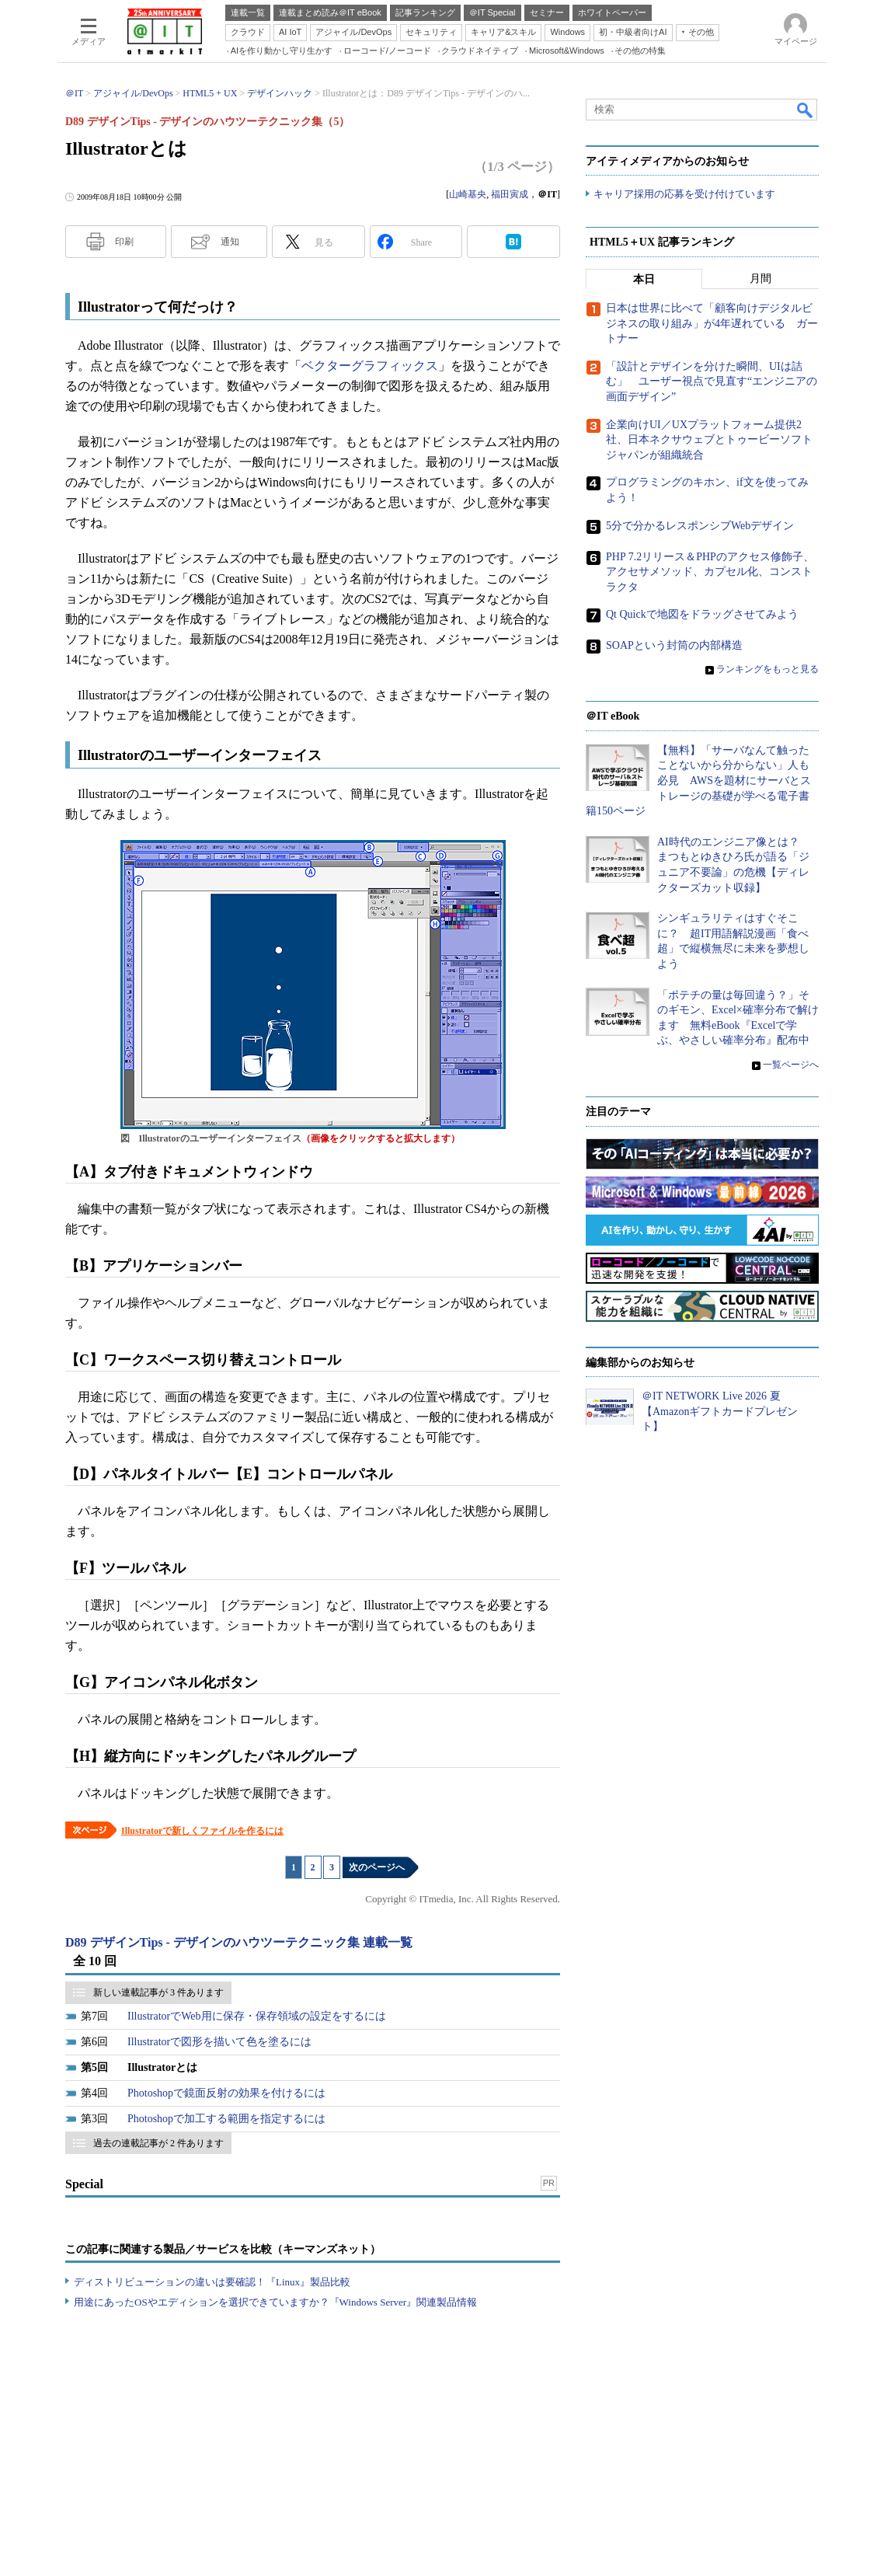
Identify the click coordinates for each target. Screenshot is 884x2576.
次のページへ (377, 1867)
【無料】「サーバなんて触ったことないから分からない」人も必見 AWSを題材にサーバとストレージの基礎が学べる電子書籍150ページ (698, 781)
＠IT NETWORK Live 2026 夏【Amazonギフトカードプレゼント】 (720, 1412)
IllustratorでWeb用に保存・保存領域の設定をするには (256, 2016)
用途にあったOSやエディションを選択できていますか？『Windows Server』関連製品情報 (275, 2302)
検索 (805, 109)
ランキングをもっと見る (767, 669)
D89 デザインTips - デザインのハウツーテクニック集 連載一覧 (238, 1942)
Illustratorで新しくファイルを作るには (202, 1830)
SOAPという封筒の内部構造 (674, 646)
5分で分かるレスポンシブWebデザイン (700, 526)
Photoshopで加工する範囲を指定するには (226, 2119)
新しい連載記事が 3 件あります (158, 1992)
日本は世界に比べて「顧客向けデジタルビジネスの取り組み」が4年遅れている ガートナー (712, 324)
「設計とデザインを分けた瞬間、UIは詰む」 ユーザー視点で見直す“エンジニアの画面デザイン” (711, 382)
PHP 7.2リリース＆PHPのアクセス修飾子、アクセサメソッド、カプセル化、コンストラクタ (710, 572)
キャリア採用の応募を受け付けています (684, 194)
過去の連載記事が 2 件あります (158, 2143)
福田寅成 (509, 194)
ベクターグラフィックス (369, 365)
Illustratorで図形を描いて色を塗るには (219, 2042)
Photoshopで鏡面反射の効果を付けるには (226, 2093)
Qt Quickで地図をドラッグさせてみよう (702, 615)
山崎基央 (467, 194)
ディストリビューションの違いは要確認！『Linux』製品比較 (212, 2282)
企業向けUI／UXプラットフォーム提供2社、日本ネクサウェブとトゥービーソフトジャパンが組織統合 (709, 440)
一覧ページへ (791, 1065)
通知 (230, 241)
